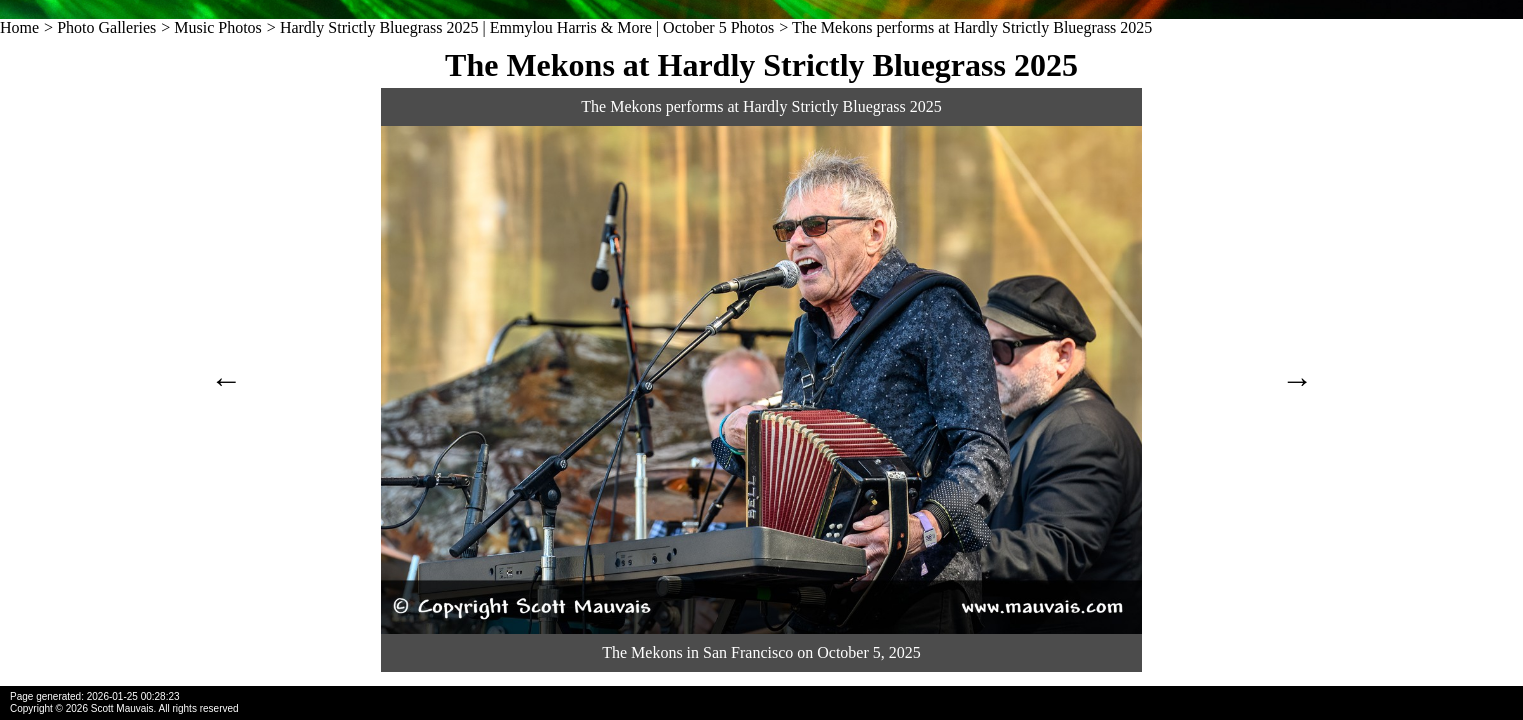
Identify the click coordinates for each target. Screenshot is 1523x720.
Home (19, 27)
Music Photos (218, 27)
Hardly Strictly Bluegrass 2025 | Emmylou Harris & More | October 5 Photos (527, 27)
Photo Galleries (106, 27)
